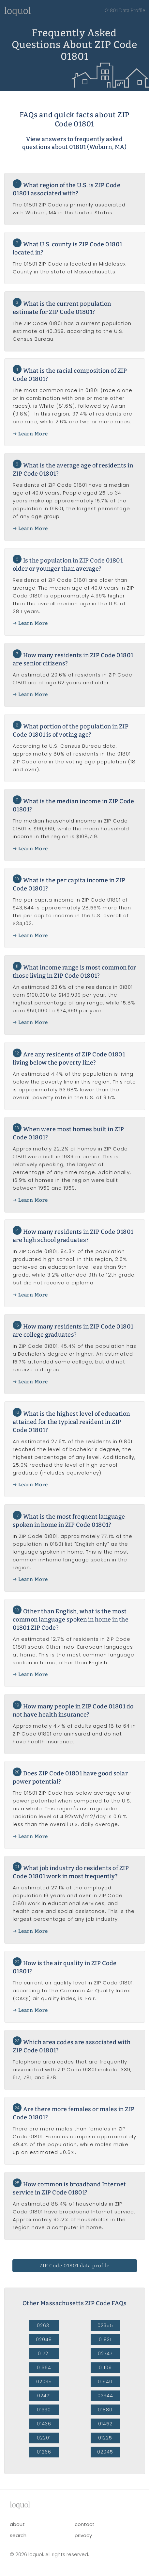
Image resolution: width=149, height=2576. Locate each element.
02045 (105, 2452)
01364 (44, 2367)
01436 (44, 2424)
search (18, 2535)
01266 (44, 2452)
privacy (83, 2535)
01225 (105, 2438)
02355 (105, 2325)
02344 (105, 2395)
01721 (44, 2353)
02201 (44, 2438)
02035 (44, 2381)
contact (85, 2524)
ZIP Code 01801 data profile (74, 2266)
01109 (105, 2367)
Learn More (33, 434)
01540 (105, 2381)
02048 (44, 2339)
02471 (44, 2395)
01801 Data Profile (125, 10)
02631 (44, 2325)
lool (20, 2504)
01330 (44, 2409)
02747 (105, 2353)
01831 (105, 2339)
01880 (105, 2409)
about (17, 2524)
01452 (105, 2424)
